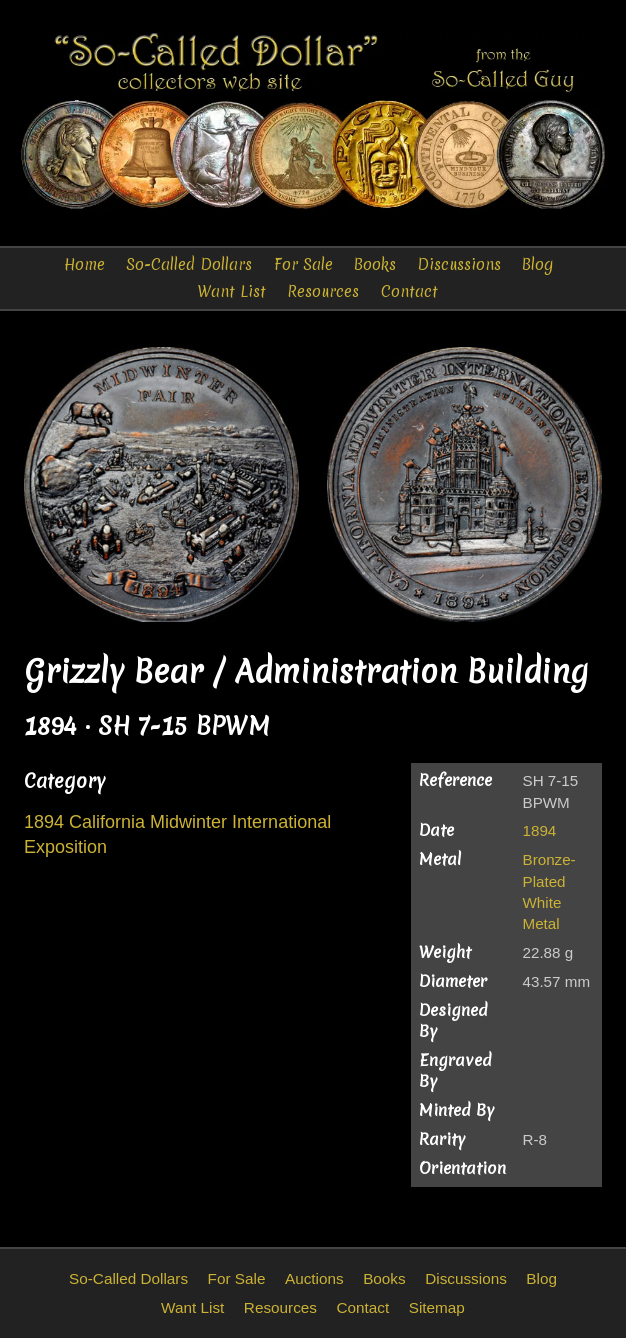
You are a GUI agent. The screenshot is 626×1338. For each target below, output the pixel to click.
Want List (231, 291)
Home (84, 264)
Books (375, 264)
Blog (537, 264)
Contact (409, 291)
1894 (540, 830)
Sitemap (437, 1307)
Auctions (314, 1278)
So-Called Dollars (189, 264)
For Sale (303, 264)
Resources (323, 291)
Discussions (459, 264)
